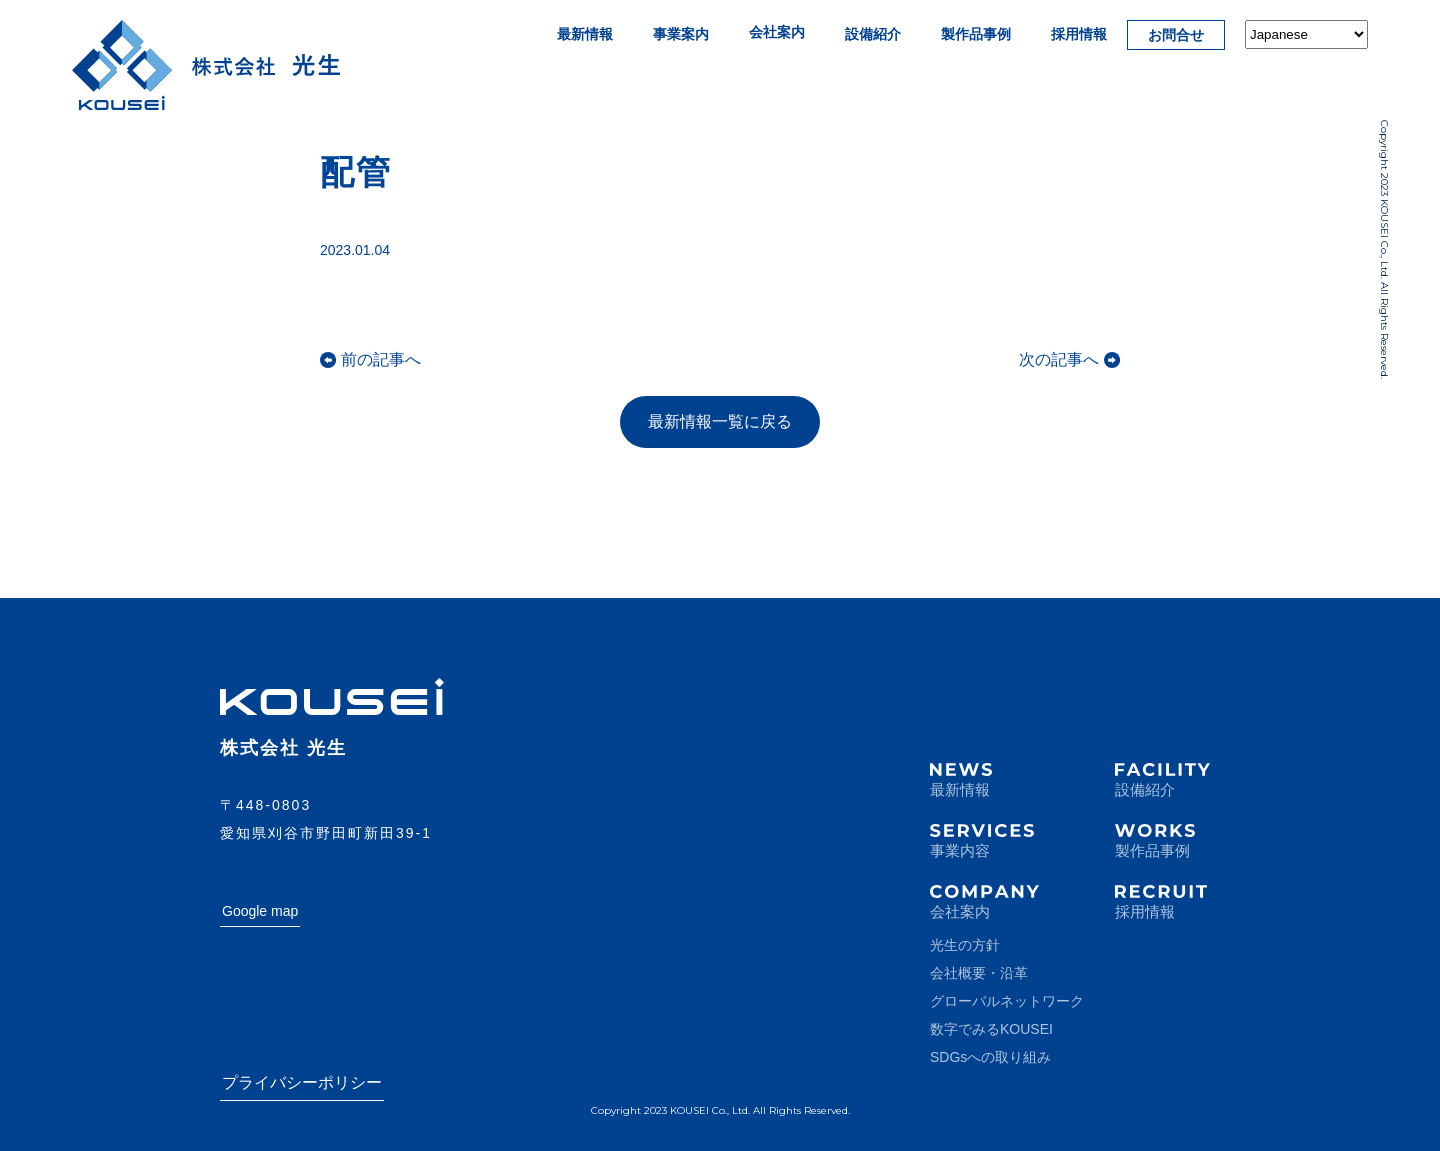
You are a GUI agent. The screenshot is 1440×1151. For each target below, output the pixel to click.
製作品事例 (976, 34)
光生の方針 (965, 945)
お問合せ (1176, 35)
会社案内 (777, 32)
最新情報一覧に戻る (720, 421)
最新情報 (585, 34)
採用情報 (1079, 34)
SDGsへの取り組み (990, 1057)
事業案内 (681, 34)
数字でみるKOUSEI (991, 1029)
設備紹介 (873, 34)
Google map (260, 911)
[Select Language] (1306, 34)
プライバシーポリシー (302, 1082)
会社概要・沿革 (979, 973)
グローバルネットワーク (1007, 1001)
